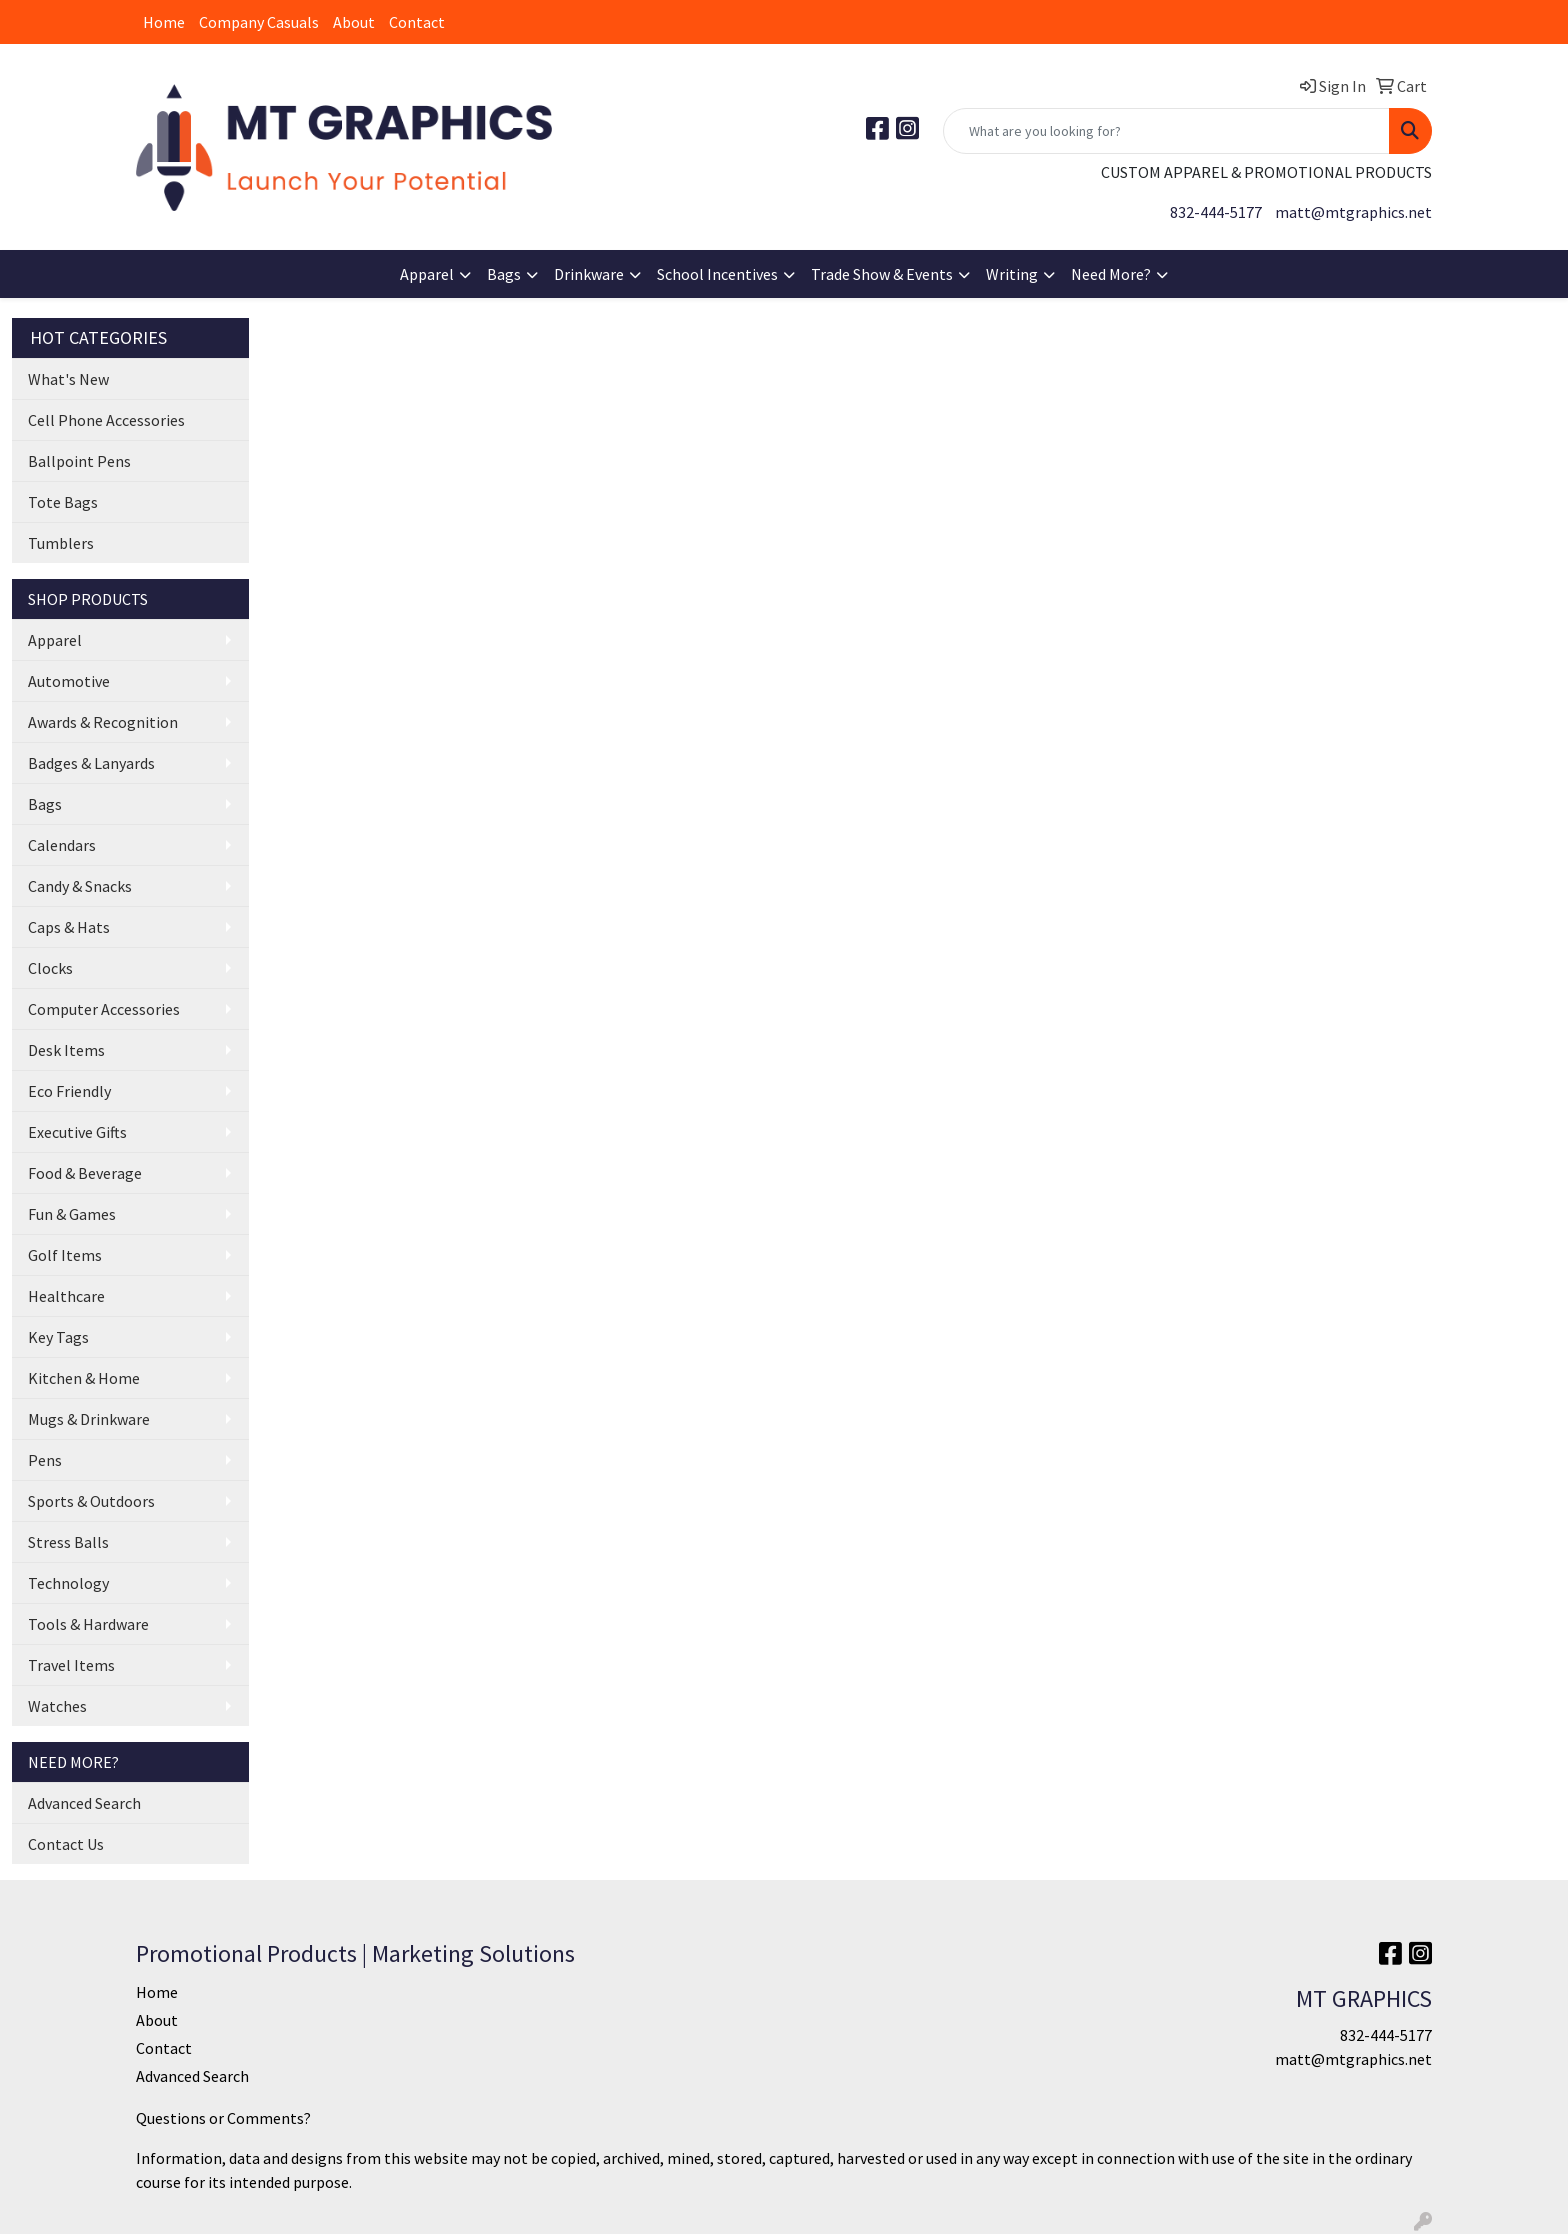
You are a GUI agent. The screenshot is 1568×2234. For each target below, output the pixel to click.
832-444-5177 (1216, 212)
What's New (68, 379)
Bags (504, 274)
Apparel (427, 274)
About (354, 22)
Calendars (62, 845)
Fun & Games (72, 1214)
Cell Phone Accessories (106, 420)
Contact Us (66, 1844)
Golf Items (65, 1255)
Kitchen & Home (84, 1378)
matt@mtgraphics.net (1353, 212)
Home (164, 22)
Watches (57, 1706)
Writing (1012, 274)
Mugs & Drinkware (89, 1419)
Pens (45, 1460)
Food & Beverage (85, 1173)
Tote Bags (63, 502)
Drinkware (589, 274)
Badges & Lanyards (91, 763)
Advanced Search (84, 1803)
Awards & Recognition (103, 722)
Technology (68, 1583)
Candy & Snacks (80, 886)
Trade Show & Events (882, 274)
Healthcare (66, 1296)
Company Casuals (259, 22)
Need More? (1111, 274)
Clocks (50, 968)
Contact (417, 22)
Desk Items (66, 1050)
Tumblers (61, 543)
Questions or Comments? (223, 2118)
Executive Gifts (77, 1132)
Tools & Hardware (88, 1624)
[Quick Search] (1166, 131)
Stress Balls (68, 1542)
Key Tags (58, 1337)
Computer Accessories (104, 1009)
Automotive (69, 681)
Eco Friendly (69, 1091)
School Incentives (717, 274)
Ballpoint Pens (79, 461)
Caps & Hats (69, 927)
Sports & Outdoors (91, 1501)
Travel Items (71, 1665)
